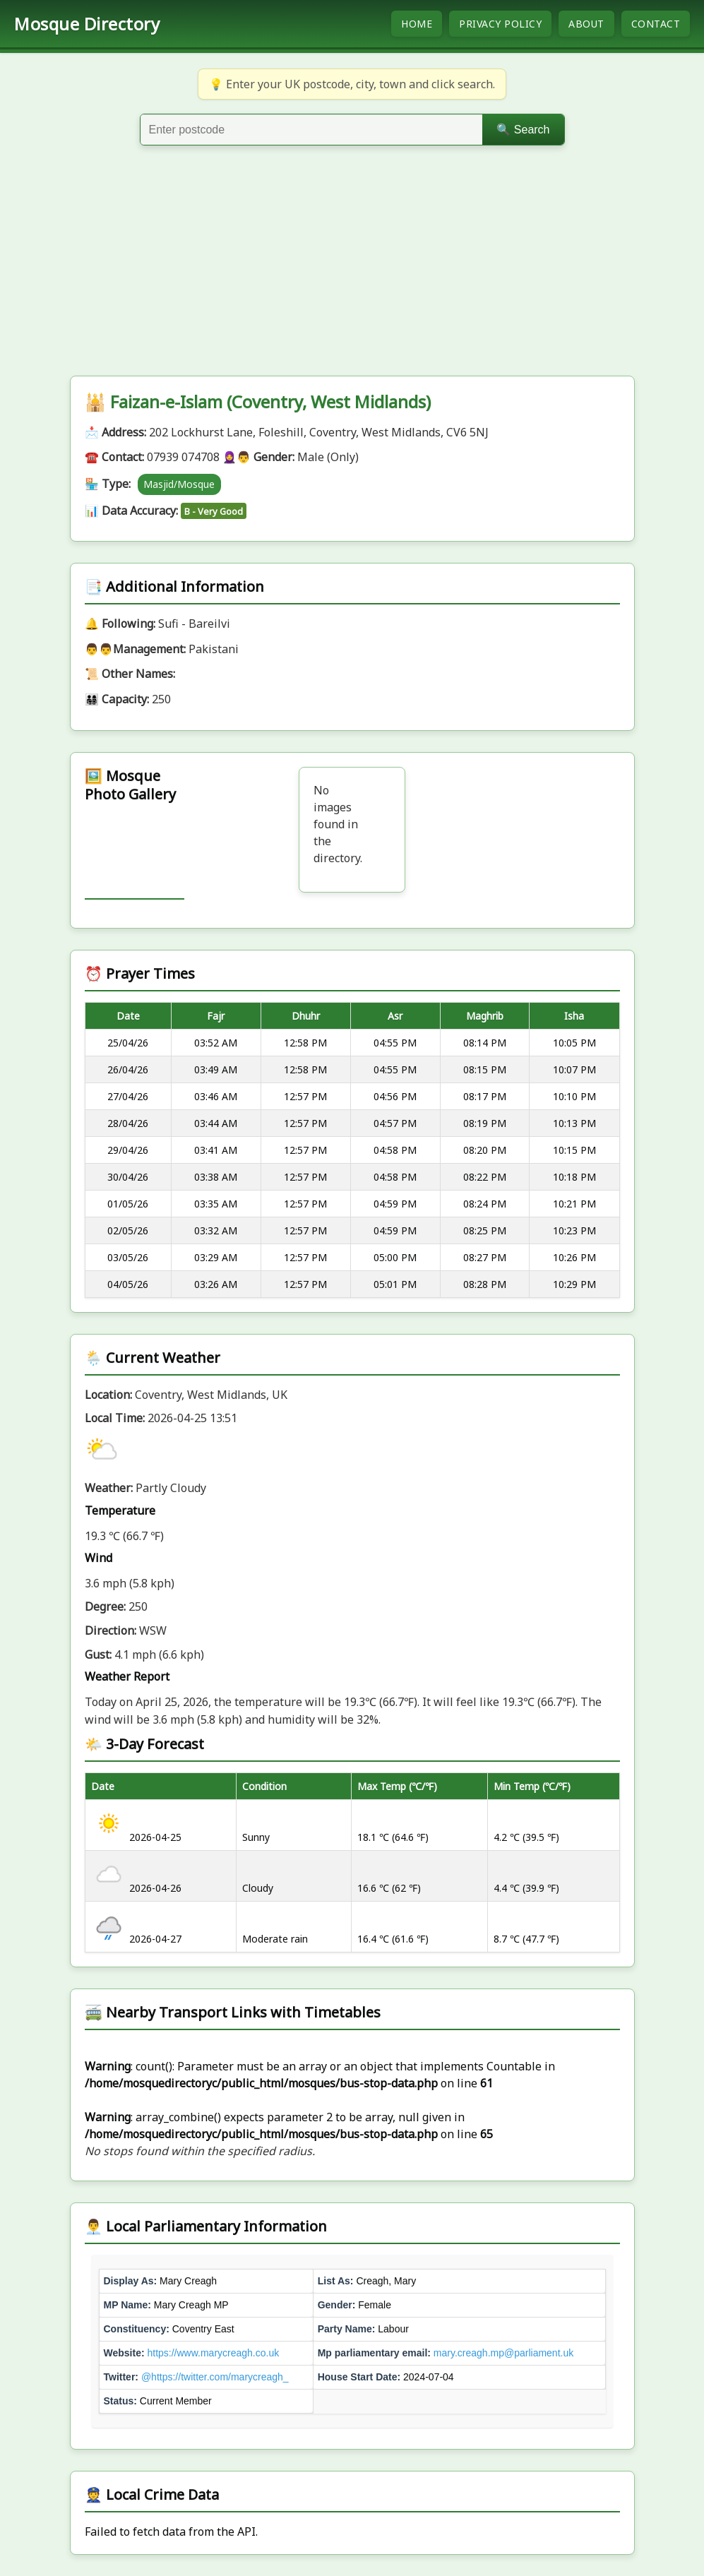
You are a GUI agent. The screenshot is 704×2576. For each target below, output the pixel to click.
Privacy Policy (500, 23)
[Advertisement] (352, 270)
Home (416, 23)
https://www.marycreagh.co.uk (213, 2353)
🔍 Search (522, 130)
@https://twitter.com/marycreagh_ (215, 2377)
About (586, 23)
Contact (656, 23)
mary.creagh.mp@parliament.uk (503, 2353)
